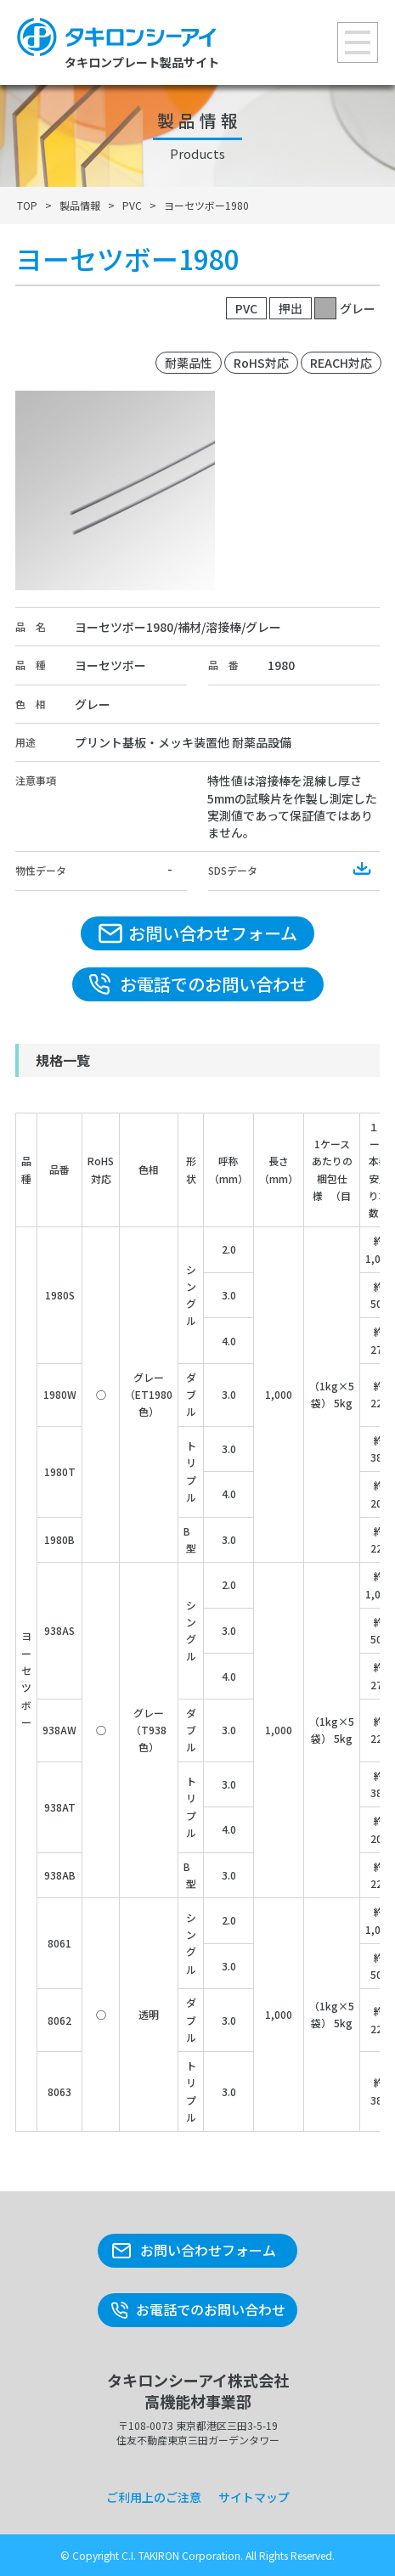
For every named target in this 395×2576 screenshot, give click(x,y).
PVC (132, 205)
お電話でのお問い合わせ (213, 984)
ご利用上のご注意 (153, 2497)
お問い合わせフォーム (212, 933)
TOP (27, 205)
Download (363, 869)
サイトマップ (254, 2497)
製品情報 (79, 205)
